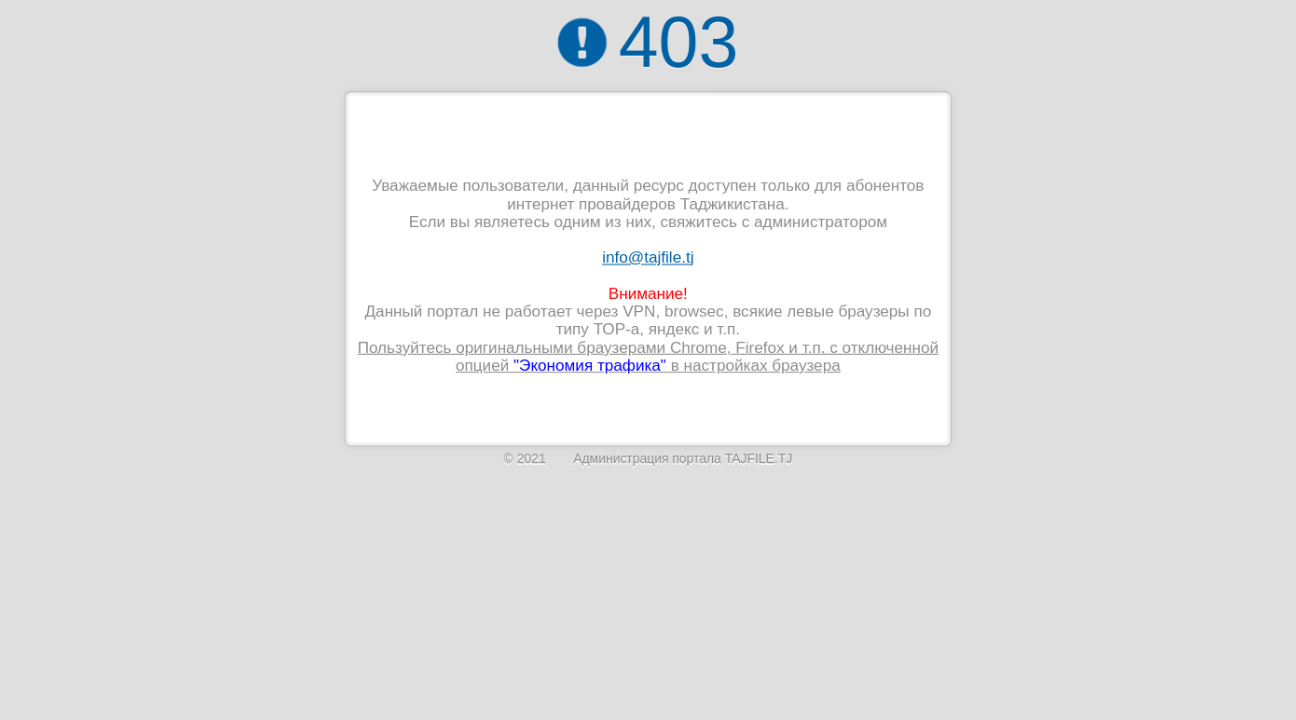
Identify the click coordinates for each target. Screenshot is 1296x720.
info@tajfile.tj (648, 257)
